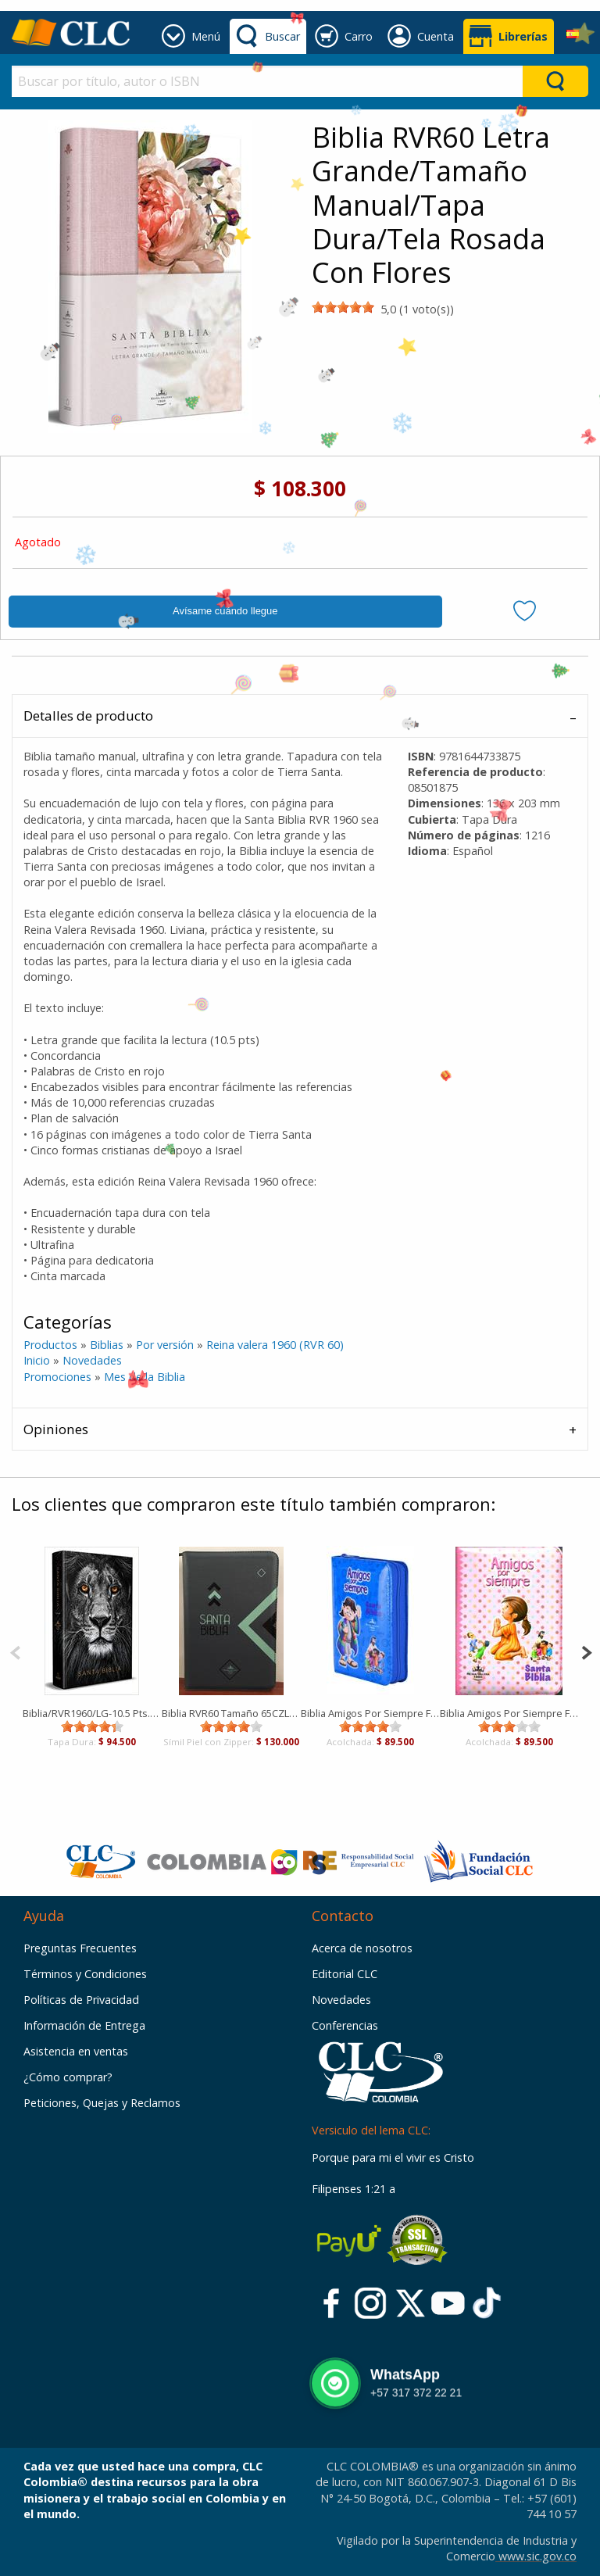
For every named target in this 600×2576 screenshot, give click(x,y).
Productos (50, 1344)
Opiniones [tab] (55, 1429)
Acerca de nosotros (362, 1948)
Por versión (165, 1344)
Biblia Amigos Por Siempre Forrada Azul (370, 1713)
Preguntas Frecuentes (80, 1948)
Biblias (106, 1344)
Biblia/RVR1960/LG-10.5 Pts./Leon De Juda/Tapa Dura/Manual (92, 1713)
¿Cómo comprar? (67, 2077)
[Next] (586, 1651)
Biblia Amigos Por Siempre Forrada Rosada (509, 1713)
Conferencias (345, 2025)
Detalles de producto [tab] (88, 715)
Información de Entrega (84, 2025)
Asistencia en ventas (75, 2051)
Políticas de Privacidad (81, 1999)
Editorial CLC (344, 1973)
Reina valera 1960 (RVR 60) (275, 1344)
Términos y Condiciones (85, 1973)
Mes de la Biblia (144, 1376)
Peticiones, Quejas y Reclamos (101, 2102)
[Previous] (15, 1651)
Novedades (92, 1360)
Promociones (59, 1376)
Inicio (36, 1360)
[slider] (343, 307)
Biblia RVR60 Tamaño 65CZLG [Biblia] (231, 1713)
